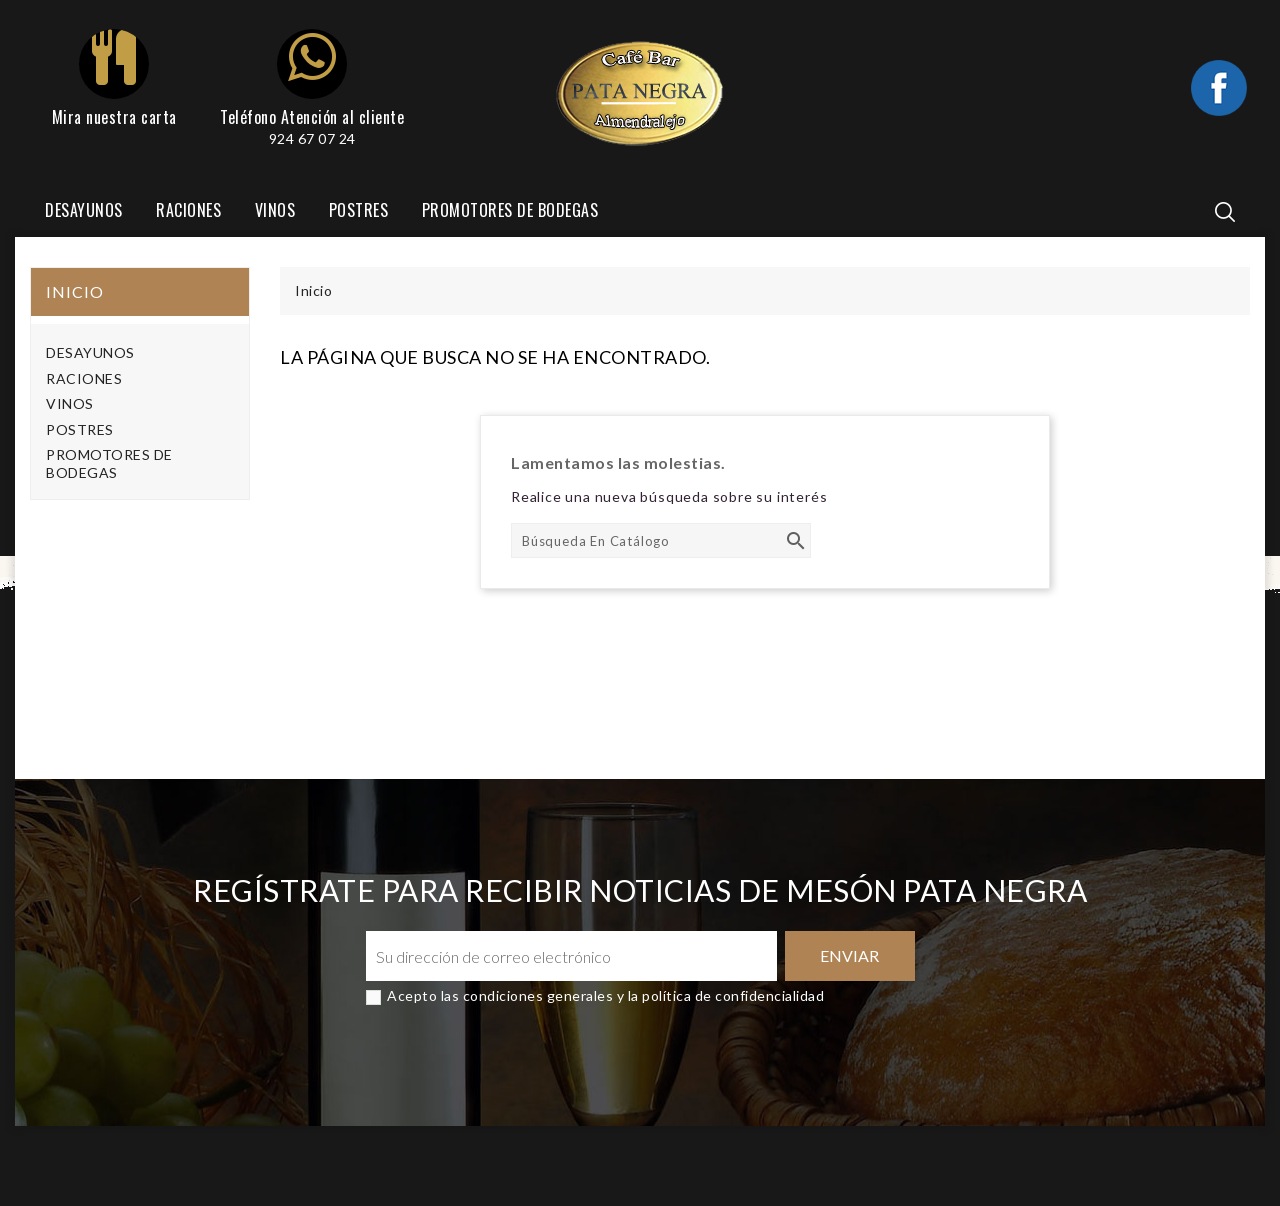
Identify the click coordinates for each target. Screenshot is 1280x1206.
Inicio (75, 291)
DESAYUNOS (84, 210)
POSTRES (359, 210)
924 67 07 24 (312, 138)
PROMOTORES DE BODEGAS (510, 210)
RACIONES (188, 210)
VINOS (275, 210)
